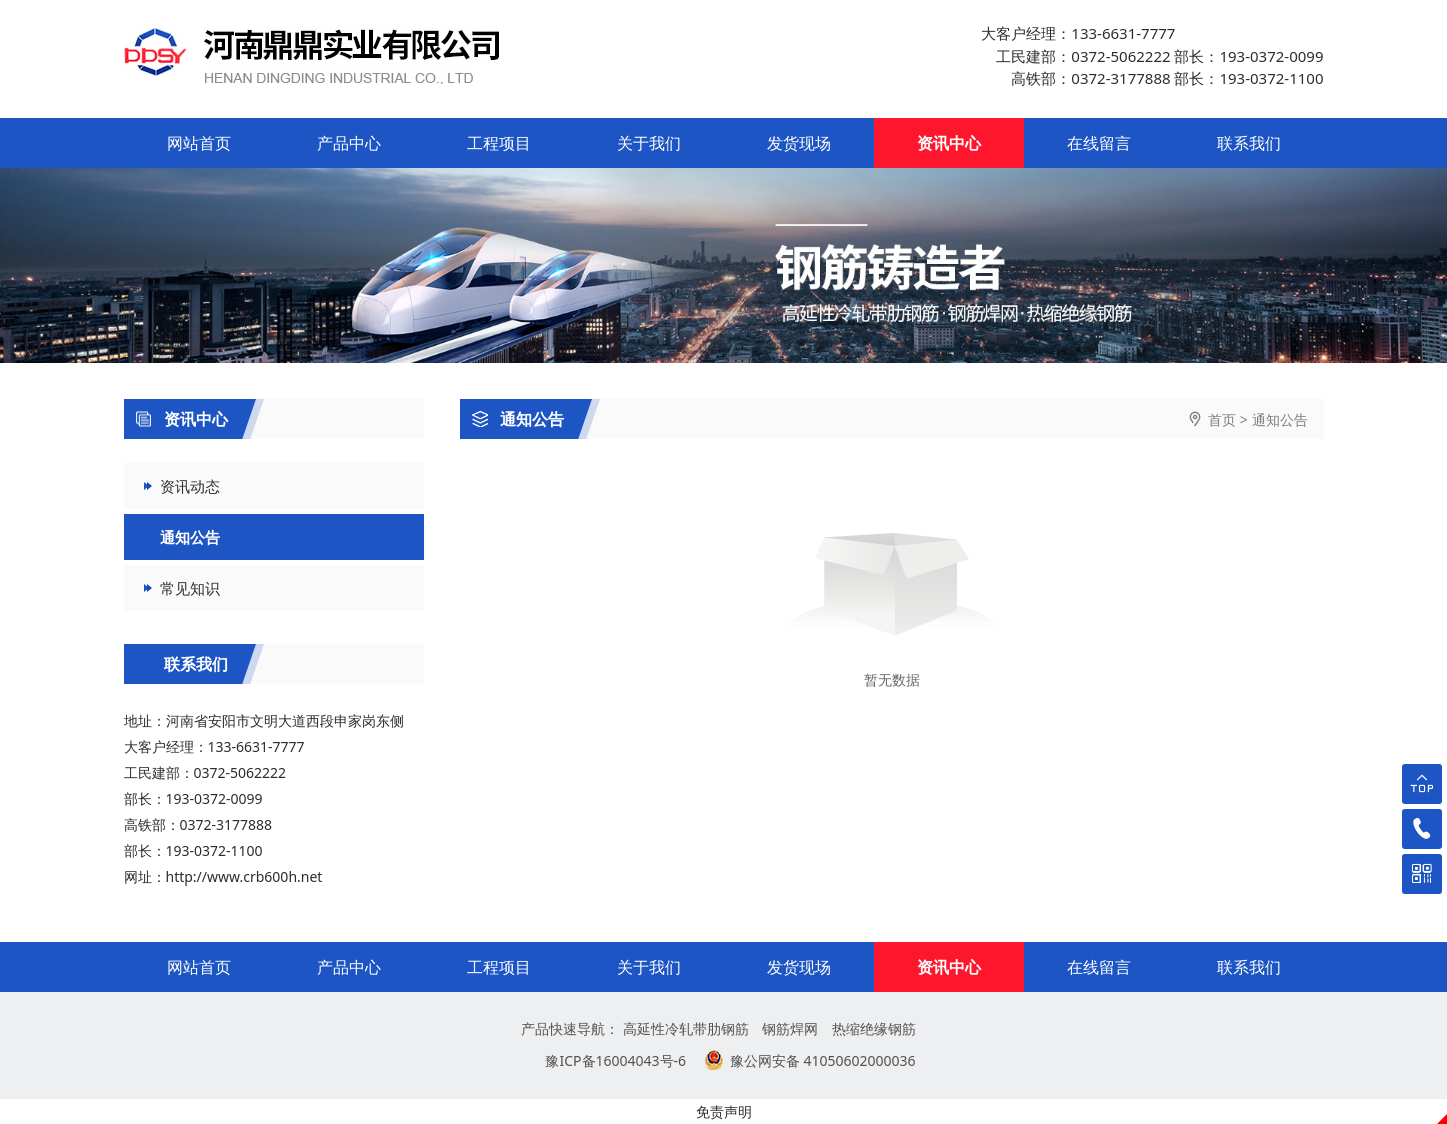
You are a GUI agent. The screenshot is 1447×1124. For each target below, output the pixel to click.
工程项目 (499, 143)
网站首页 (199, 143)
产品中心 (349, 143)
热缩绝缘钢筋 (874, 1028)
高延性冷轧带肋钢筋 (686, 1028)
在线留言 (1099, 143)
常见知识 (190, 588)
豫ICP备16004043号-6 (615, 1060)
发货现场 (799, 143)
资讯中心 (949, 143)
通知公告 (518, 419)
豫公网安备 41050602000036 (823, 1060)
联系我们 (1249, 143)
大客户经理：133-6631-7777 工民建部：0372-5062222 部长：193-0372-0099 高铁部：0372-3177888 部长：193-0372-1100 (1152, 55)
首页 (1222, 419)
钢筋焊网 (790, 1028)
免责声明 (724, 1111)
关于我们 (649, 143)
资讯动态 (190, 486)
